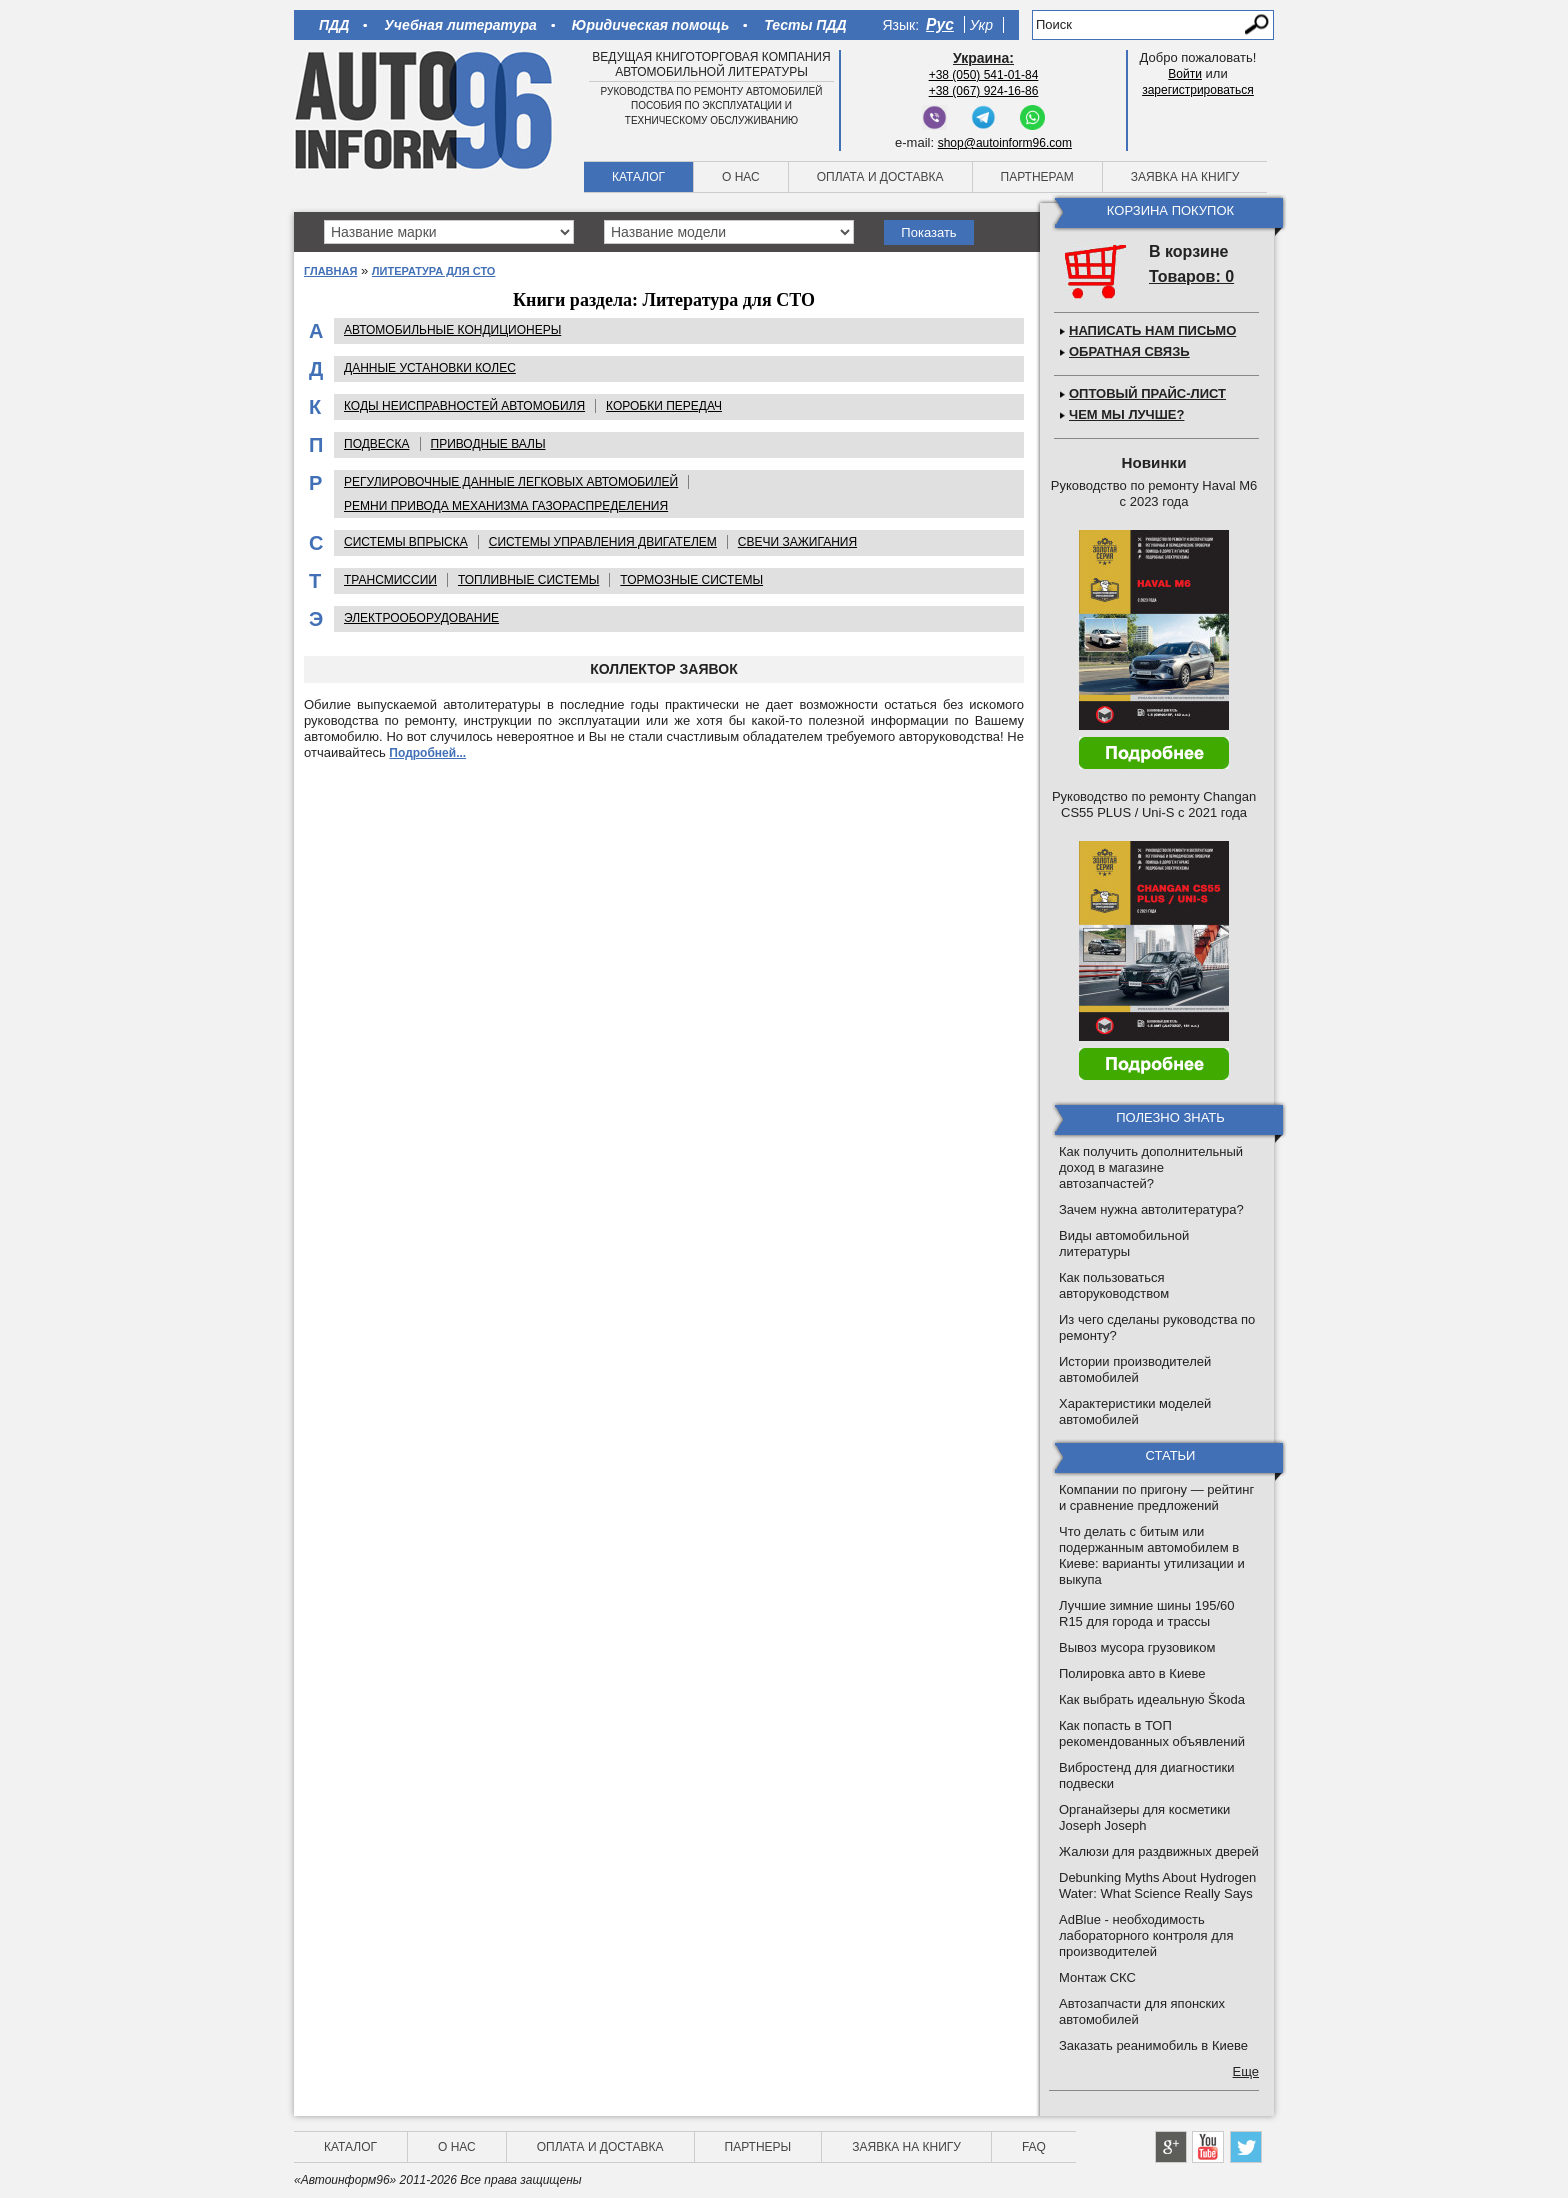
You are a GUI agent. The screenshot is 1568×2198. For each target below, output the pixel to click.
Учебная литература (460, 25)
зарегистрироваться (1198, 90)
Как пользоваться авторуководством (1114, 1285)
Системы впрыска (406, 542)
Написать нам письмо (1152, 330)
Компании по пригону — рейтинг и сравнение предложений (1156, 1497)
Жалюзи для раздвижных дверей (1159, 1851)
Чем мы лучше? (1126, 414)
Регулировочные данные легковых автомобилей (511, 482)
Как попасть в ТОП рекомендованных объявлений (1152, 1733)
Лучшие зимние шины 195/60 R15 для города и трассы (1147, 1613)
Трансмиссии (390, 580)
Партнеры (758, 2147)
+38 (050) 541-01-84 (984, 75)
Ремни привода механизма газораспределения (506, 506)
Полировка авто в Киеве (1132, 1673)
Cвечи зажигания (797, 542)
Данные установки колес (430, 368)
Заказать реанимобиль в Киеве (1153, 2045)
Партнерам (1037, 177)
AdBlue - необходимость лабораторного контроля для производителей (1146, 1935)
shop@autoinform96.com (1005, 143)
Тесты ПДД (805, 25)
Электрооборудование (421, 618)
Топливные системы (528, 580)
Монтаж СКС (1097, 1977)
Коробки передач (664, 406)
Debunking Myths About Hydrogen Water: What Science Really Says (1157, 1885)
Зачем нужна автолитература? (1151, 1209)
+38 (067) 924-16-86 (984, 91)
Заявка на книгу (1185, 177)
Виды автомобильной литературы (1124, 1243)
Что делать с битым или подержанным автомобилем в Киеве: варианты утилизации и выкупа (1152, 1555)
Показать (928, 232)
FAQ (1034, 2147)
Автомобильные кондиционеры (452, 330)
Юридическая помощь (650, 25)
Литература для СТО (434, 271)
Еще (1246, 2071)
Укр (981, 25)
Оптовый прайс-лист (1147, 393)
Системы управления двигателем (603, 542)
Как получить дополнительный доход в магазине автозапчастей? (1151, 1167)
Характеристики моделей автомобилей (1135, 1411)
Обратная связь (1129, 351)
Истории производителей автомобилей (1135, 1369)
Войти (1185, 74)
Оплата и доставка (880, 177)
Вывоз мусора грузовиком (1137, 1647)
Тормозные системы (691, 580)
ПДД (334, 25)
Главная (330, 271)
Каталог (638, 177)
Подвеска (377, 444)
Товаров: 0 (1191, 276)
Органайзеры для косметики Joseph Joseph (1144, 1817)
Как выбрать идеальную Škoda (1152, 1699)
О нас (741, 177)
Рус (940, 24)
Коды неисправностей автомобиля (464, 406)
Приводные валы (488, 444)
